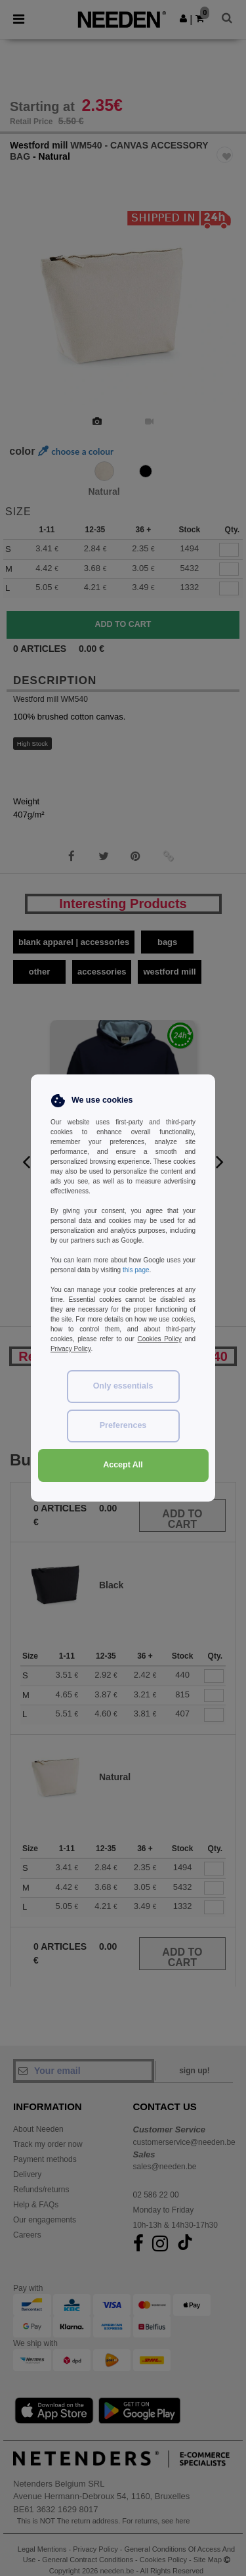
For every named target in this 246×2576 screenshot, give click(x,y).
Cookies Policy (159, 1339)
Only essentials (123, 1386)
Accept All (123, 1464)
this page (136, 1270)
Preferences (123, 1425)
